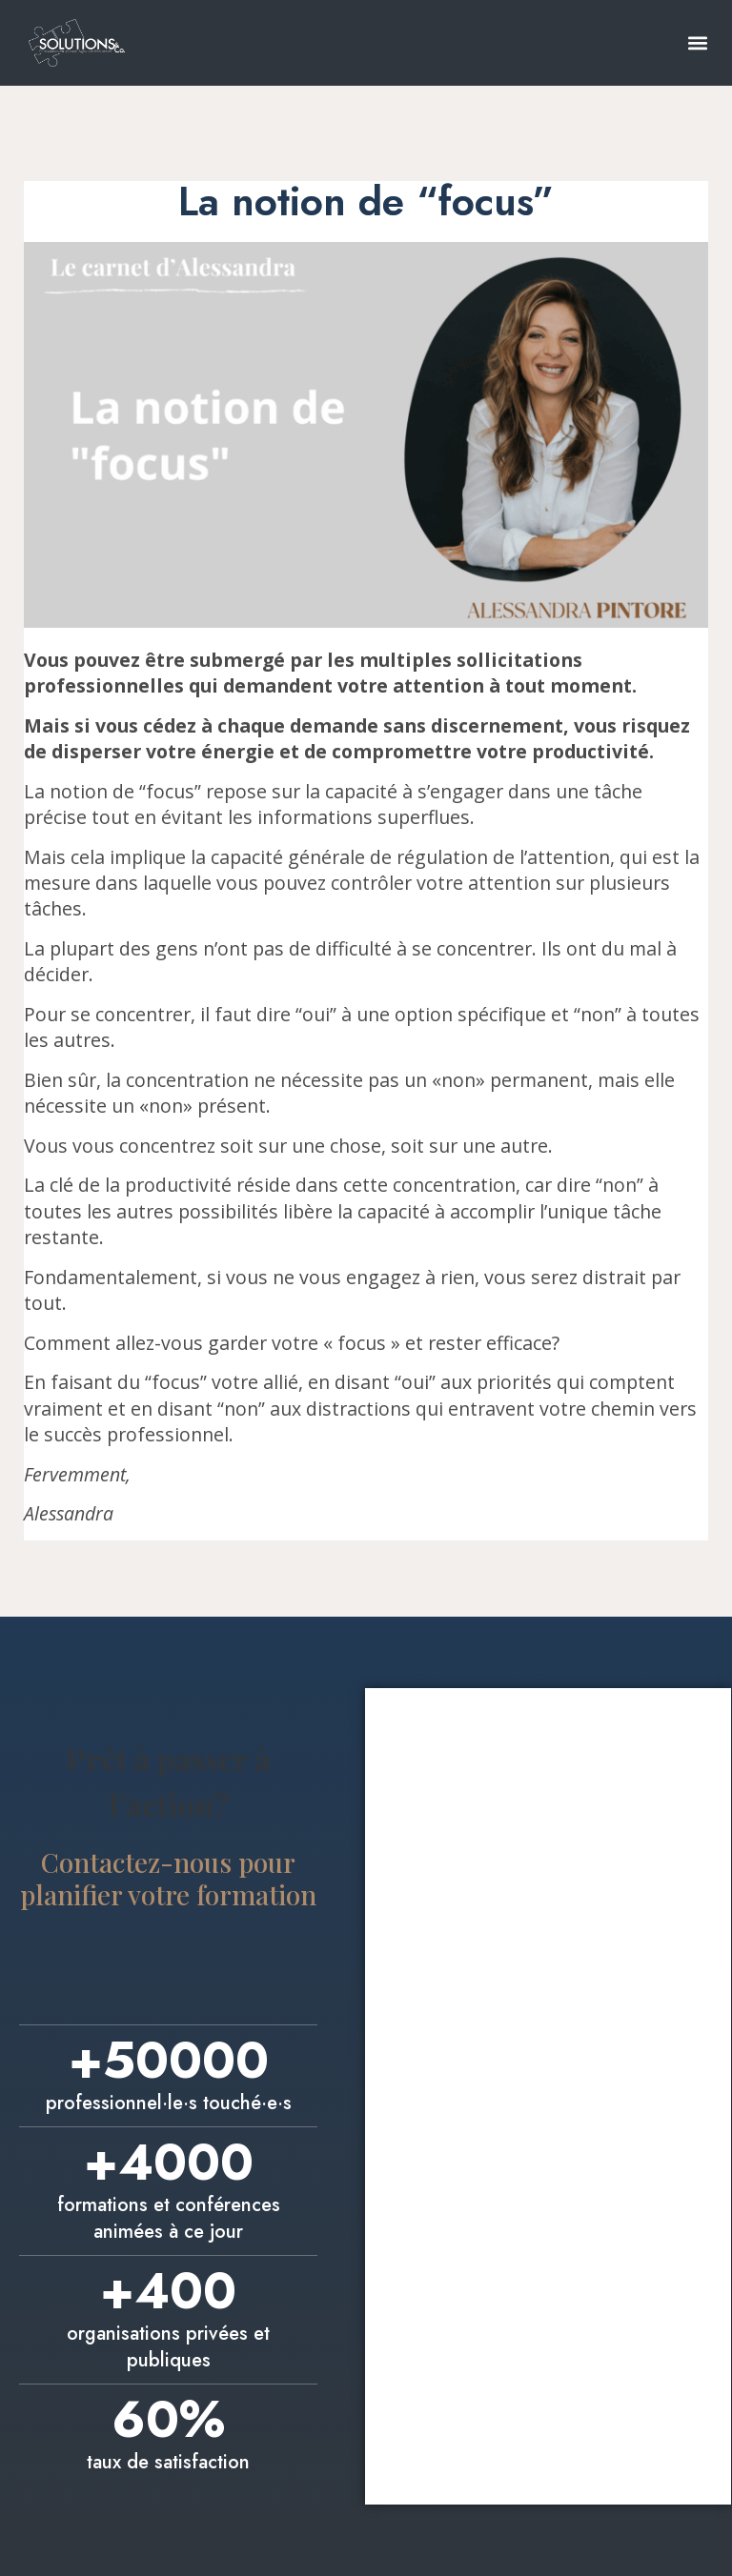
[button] (697, 42)
